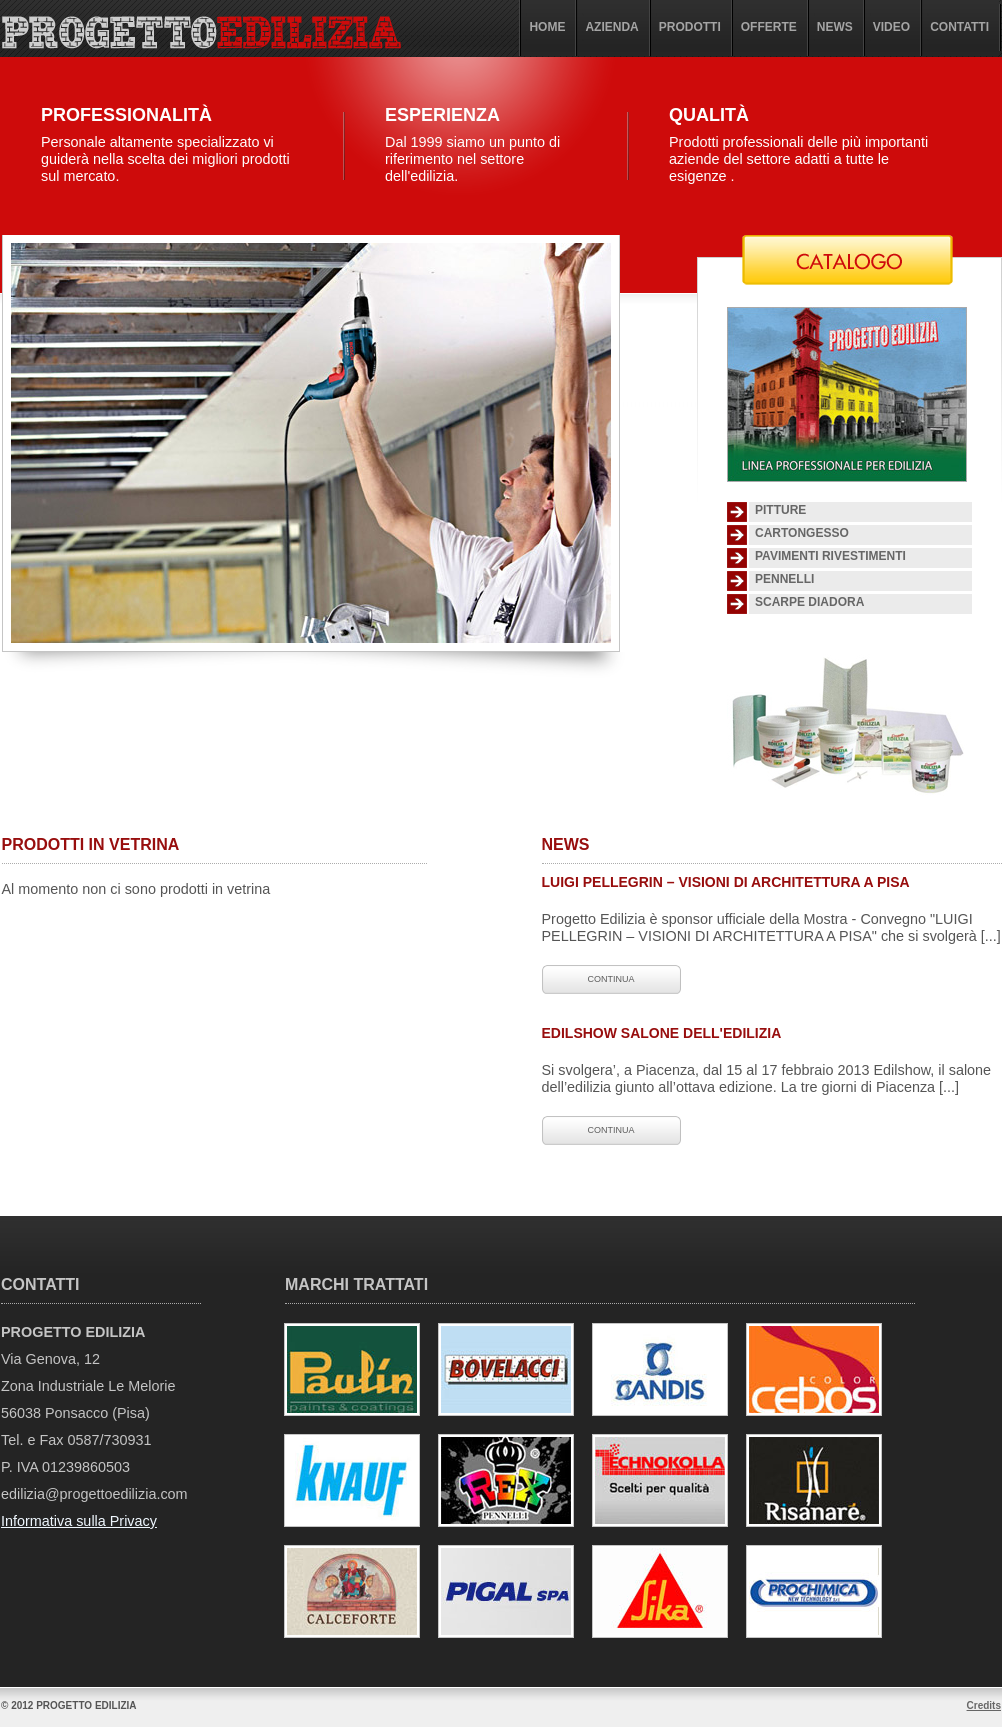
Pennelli (784, 579)
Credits (984, 1705)
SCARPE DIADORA (809, 602)
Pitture (780, 510)
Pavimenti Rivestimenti (830, 556)
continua (611, 979)
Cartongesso (802, 533)
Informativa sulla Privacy (79, 1521)
